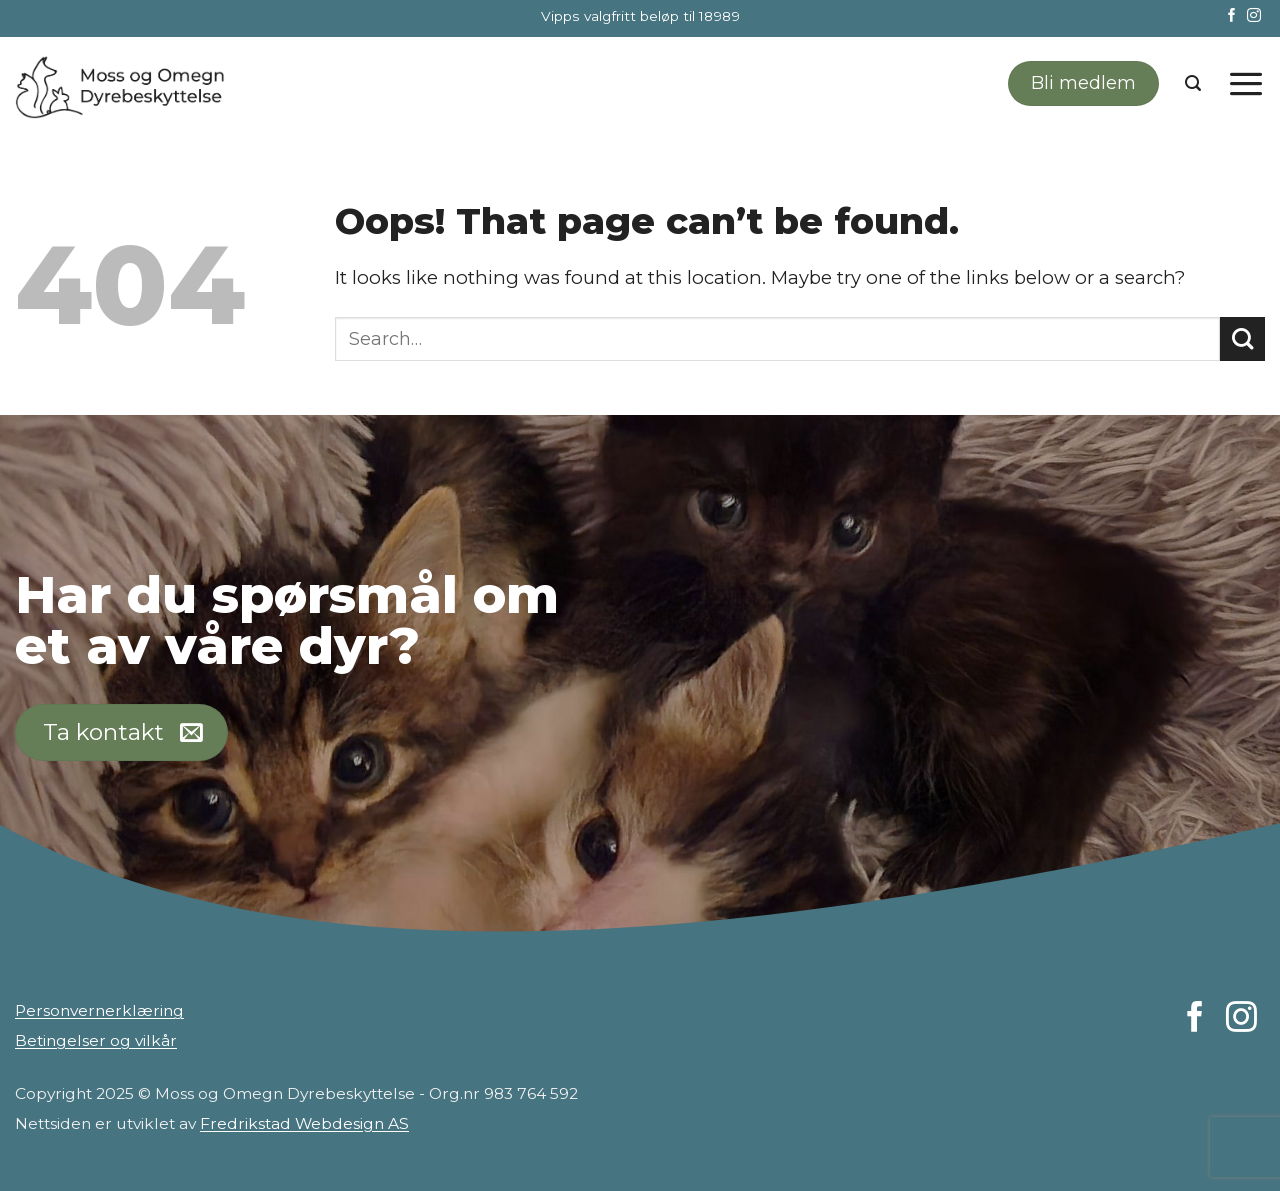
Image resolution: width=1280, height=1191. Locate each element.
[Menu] (1246, 83)
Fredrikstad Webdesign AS (304, 1123)
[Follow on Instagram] (1254, 16)
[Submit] (1242, 339)
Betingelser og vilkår (96, 1040)
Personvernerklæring (99, 1010)
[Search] (1193, 83)
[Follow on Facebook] (1232, 16)
